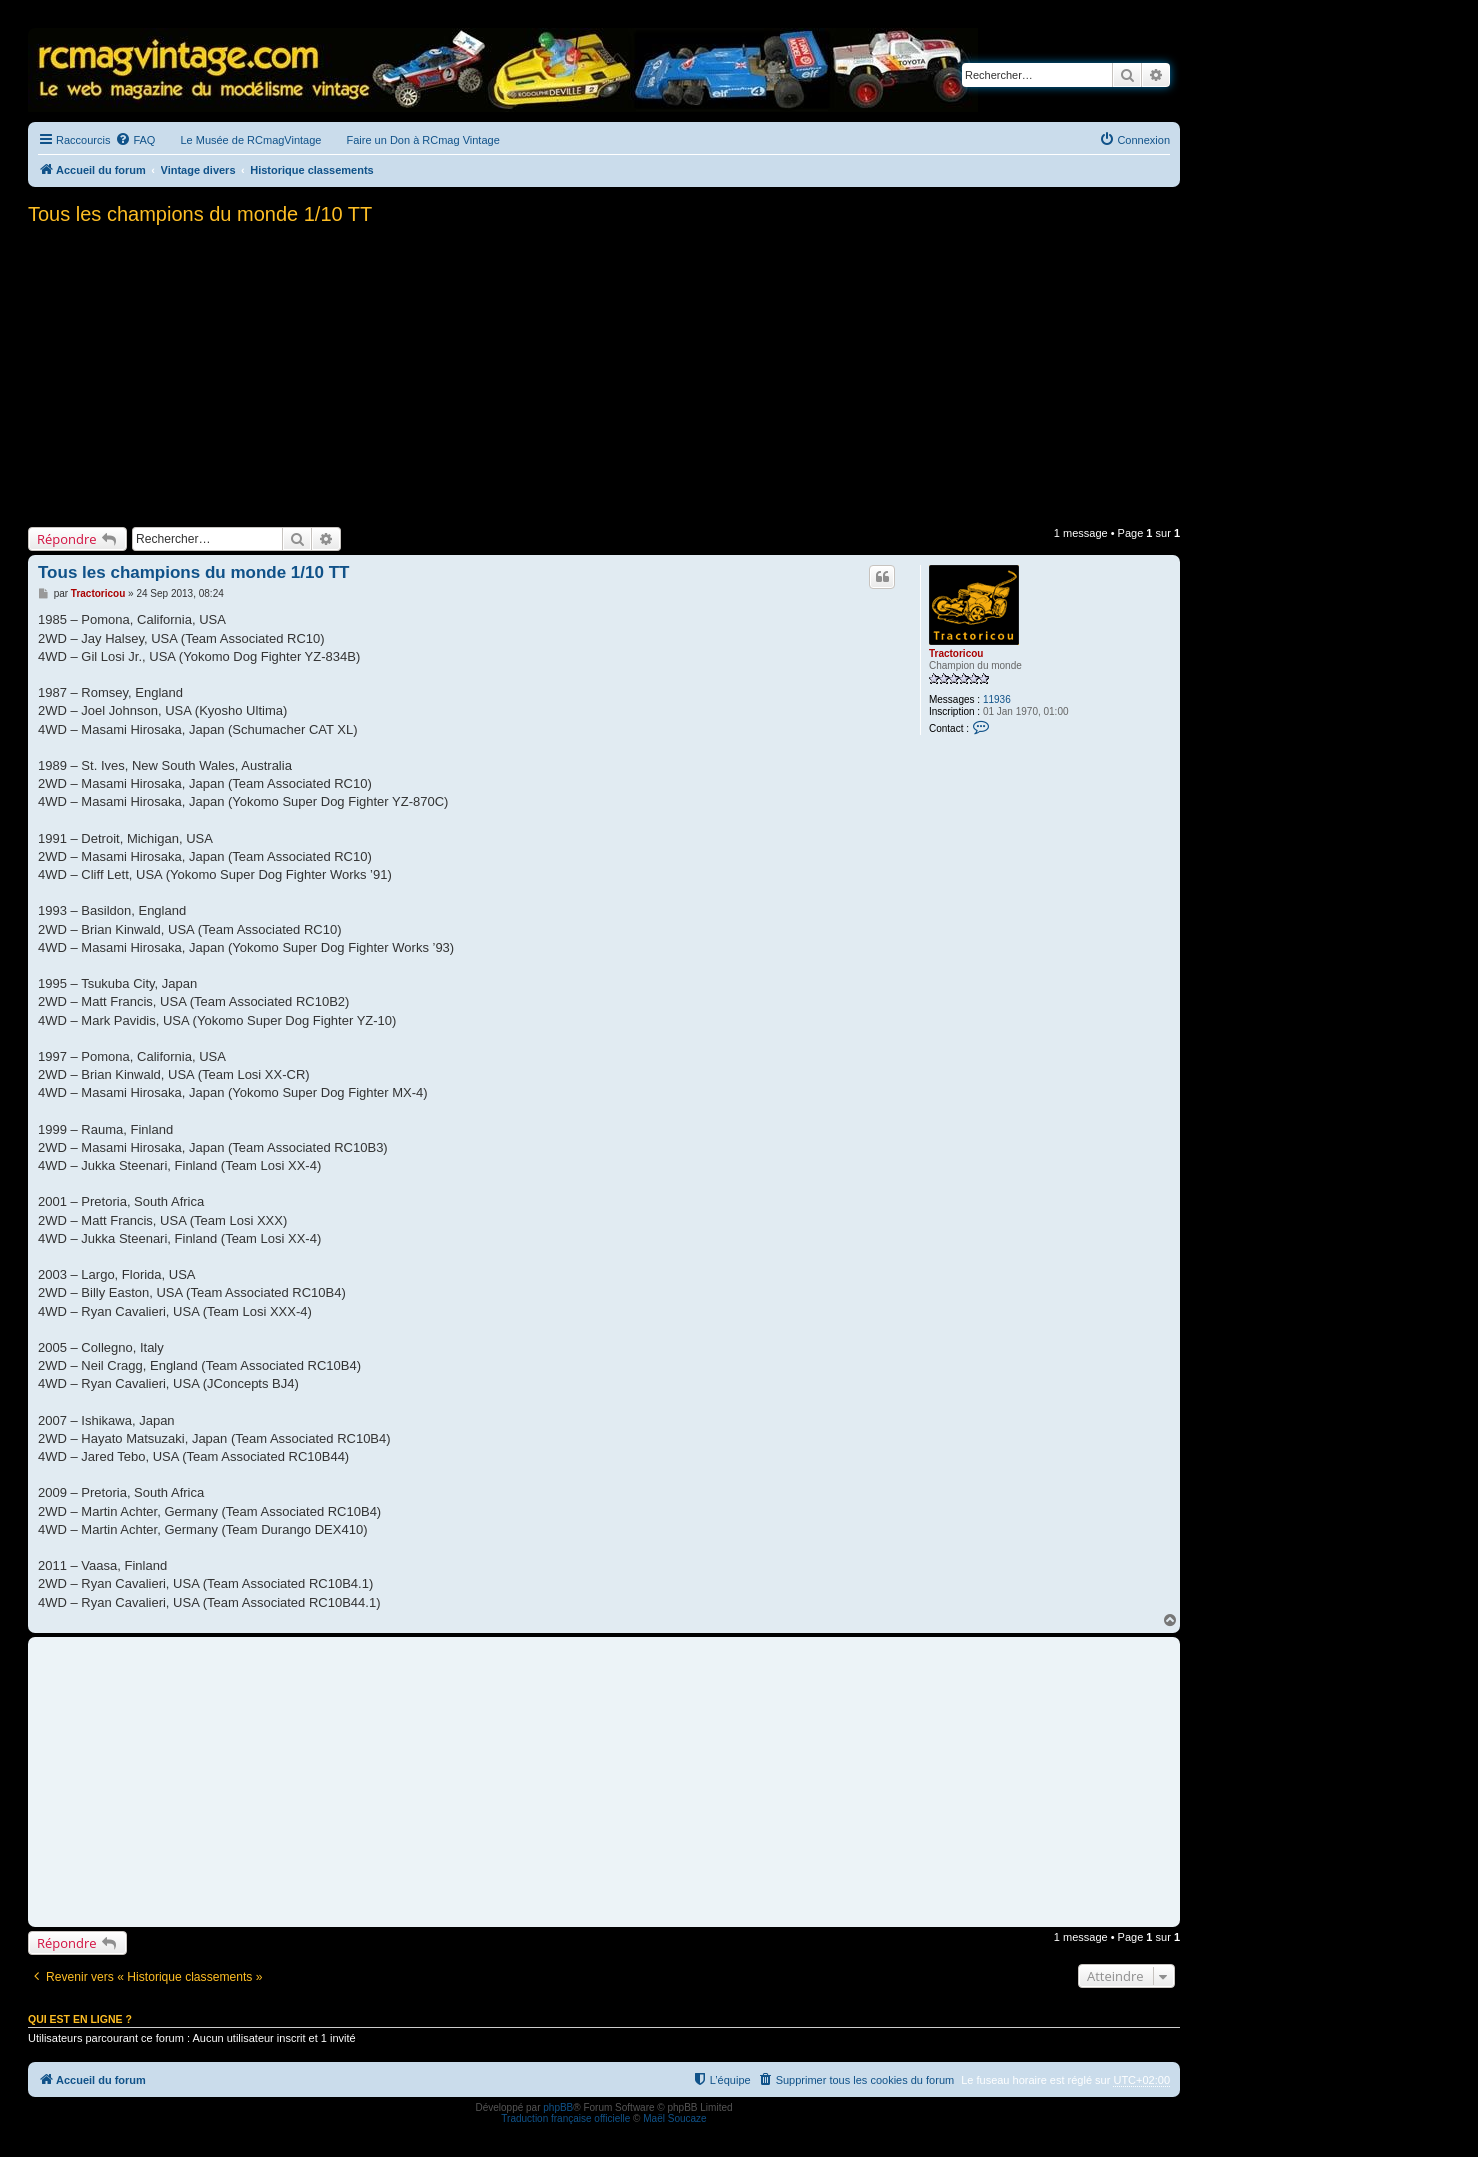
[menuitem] (135, 140)
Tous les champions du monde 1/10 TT (200, 214)
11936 (997, 699)
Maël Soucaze (674, 2118)
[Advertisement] (604, 370)
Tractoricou (956, 653)
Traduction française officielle (565, 2118)
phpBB (558, 2107)
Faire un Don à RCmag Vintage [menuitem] (422, 140)
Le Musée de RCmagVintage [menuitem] (250, 140)
